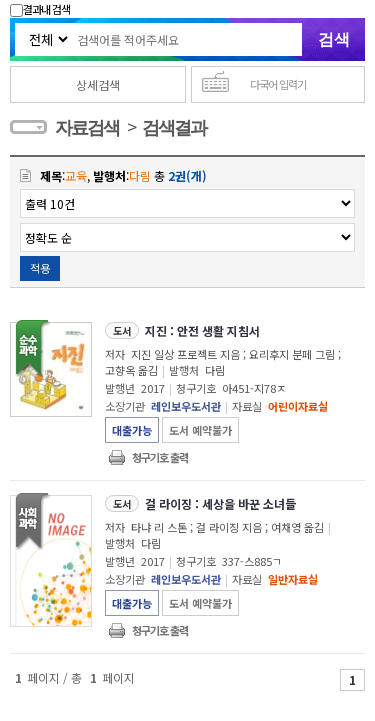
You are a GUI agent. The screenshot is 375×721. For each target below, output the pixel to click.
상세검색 (98, 84)
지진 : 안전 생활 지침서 (202, 330)
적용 (40, 268)
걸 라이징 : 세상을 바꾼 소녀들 (220, 503)
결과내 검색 (40, 9)
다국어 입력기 (278, 84)
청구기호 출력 (160, 457)
